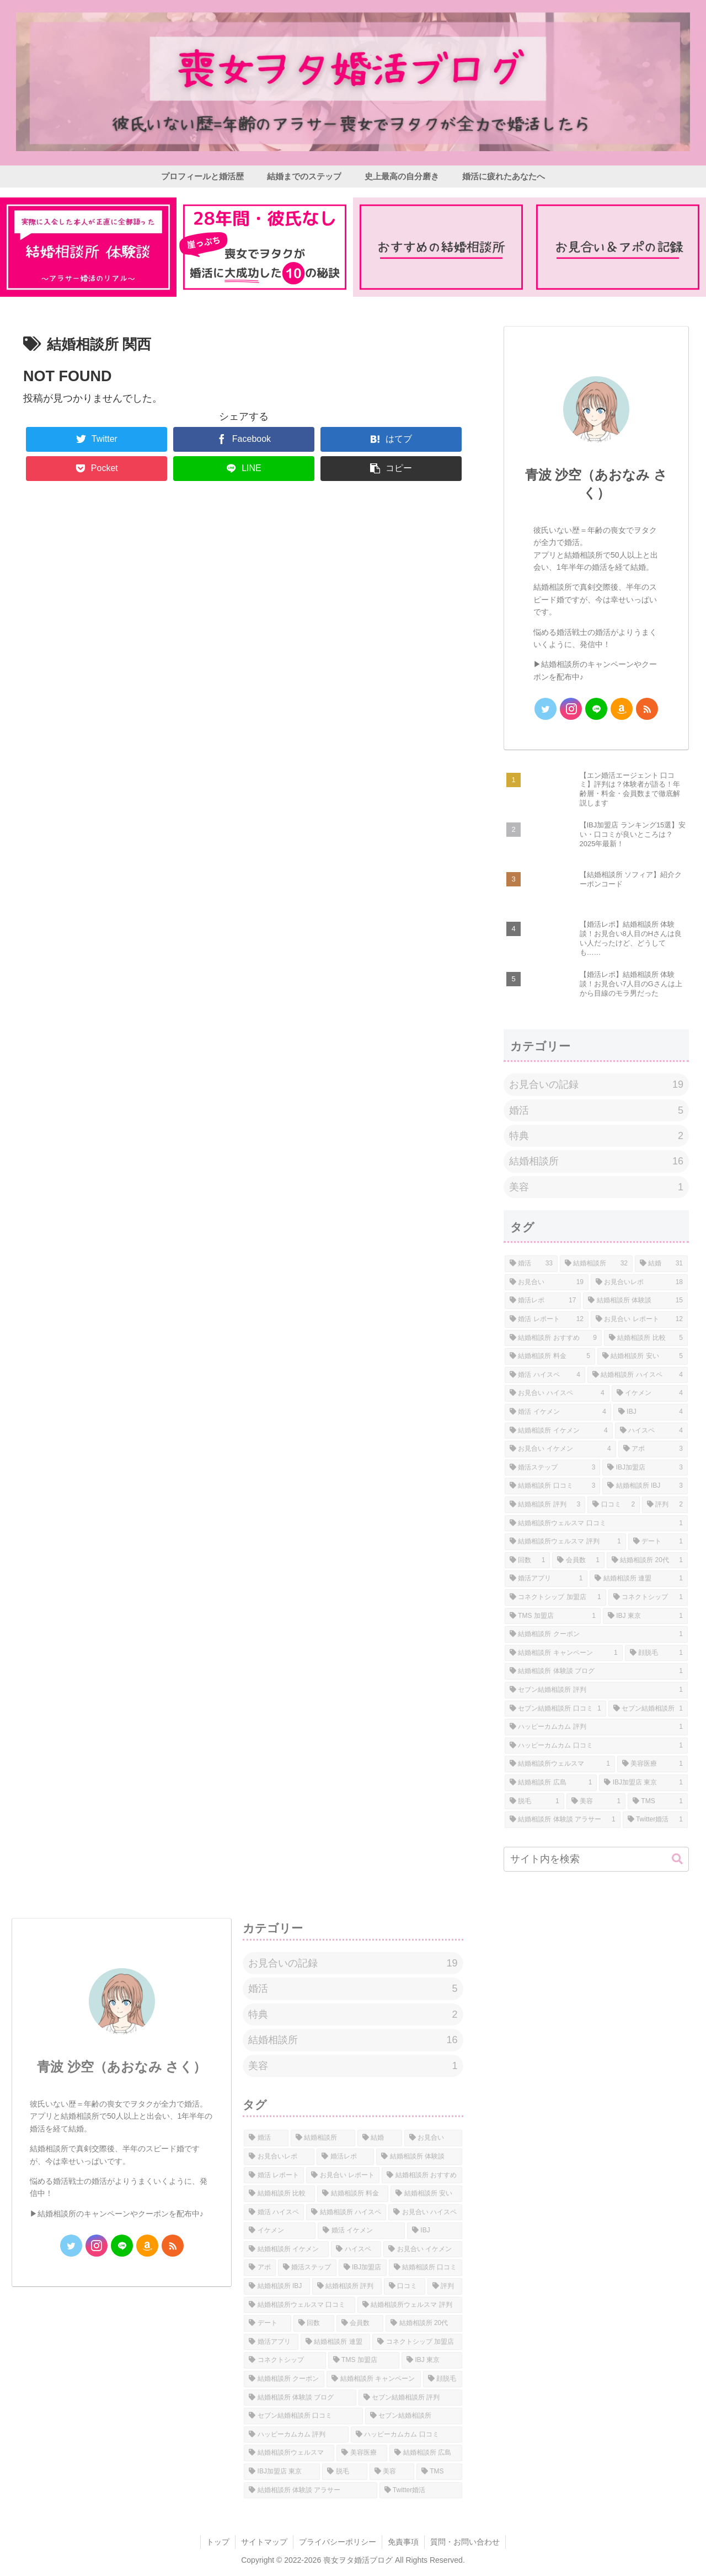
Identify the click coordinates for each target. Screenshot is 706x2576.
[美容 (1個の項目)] (596, 1801)
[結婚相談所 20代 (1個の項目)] (647, 1560)
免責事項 (403, 2541)
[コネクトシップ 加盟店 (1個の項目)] (555, 1597)
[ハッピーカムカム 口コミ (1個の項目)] (596, 1746)
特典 (596, 1136)
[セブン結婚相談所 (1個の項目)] (648, 1709)
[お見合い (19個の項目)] (547, 1282)
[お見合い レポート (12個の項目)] (639, 1319)
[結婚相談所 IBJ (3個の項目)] (645, 1486)
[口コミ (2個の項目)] (613, 1505)
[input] (596, 1859)
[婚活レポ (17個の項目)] (543, 1300)
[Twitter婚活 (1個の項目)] (655, 1819)
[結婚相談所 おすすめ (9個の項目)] (553, 1338)
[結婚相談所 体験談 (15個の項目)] (635, 1300)
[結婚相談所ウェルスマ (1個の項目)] (560, 1764)
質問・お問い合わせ (465, 2541)
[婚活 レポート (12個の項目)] (547, 1319)
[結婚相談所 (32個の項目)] (596, 1263)
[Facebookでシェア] (243, 439)
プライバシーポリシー (337, 2541)
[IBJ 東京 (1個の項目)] (645, 1616)
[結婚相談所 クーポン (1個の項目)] (596, 1634)
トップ (217, 2541)
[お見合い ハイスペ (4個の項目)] (557, 1393)
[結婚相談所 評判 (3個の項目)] (545, 1505)
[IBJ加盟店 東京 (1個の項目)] (643, 1783)
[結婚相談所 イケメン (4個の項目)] (559, 1431)
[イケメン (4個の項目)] (650, 1393)
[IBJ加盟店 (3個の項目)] (645, 1468)
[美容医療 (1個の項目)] (652, 1764)
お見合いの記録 (596, 1084)
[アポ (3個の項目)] (653, 1449)
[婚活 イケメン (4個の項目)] (558, 1412)
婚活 (596, 1110)
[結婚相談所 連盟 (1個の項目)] (639, 1578)
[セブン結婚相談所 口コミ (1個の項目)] (555, 1709)
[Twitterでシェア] (96, 439)
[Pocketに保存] (96, 468)
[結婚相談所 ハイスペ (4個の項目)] (637, 1375)
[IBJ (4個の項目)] (650, 1412)
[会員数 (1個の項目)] (578, 1560)
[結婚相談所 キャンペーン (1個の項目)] (564, 1653)
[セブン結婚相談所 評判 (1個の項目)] (596, 1690)
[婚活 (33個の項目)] (531, 1263)
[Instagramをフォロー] (571, 709)
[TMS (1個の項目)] (658, 1801)
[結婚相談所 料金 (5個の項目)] (550, 1356)
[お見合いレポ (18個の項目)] (639, 1282)
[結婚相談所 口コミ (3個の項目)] (552, 1486)
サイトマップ (264, 2541)
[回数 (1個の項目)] (527, 1560)
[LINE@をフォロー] (596, 709)
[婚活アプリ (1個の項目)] (546, 1578)
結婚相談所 (596, 1161)
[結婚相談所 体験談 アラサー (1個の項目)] (563, 1819)
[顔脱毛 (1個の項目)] (656, 1653)
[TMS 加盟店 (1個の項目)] (553, 1616)
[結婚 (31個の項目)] (661, 1263)
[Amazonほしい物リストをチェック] (622, 709)
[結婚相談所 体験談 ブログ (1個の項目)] (596, 1671)
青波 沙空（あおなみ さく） (121, 2066)
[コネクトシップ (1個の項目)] (648, 1597)
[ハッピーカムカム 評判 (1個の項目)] (596, 1727)
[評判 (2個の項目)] (665, 1505)
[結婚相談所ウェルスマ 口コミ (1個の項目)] (596, 1523)
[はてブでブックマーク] (391, 439)
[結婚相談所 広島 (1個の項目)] (551, 1783)
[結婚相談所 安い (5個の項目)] (642, 1356)
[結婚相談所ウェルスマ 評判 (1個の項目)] (565, 1541)
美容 (596, 1187)
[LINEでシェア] (243, 468)
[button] (391, 468)
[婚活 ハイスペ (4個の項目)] (545, 1375)
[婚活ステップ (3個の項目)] (552, 1468)
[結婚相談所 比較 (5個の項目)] (646, 1338)
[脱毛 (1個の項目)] (534, 1801)
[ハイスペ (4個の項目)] (651, 1431)
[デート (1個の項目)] (658, 1541)
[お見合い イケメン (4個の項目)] (560, 1449)
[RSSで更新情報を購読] (647, 709)
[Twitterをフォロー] (545, 709)
